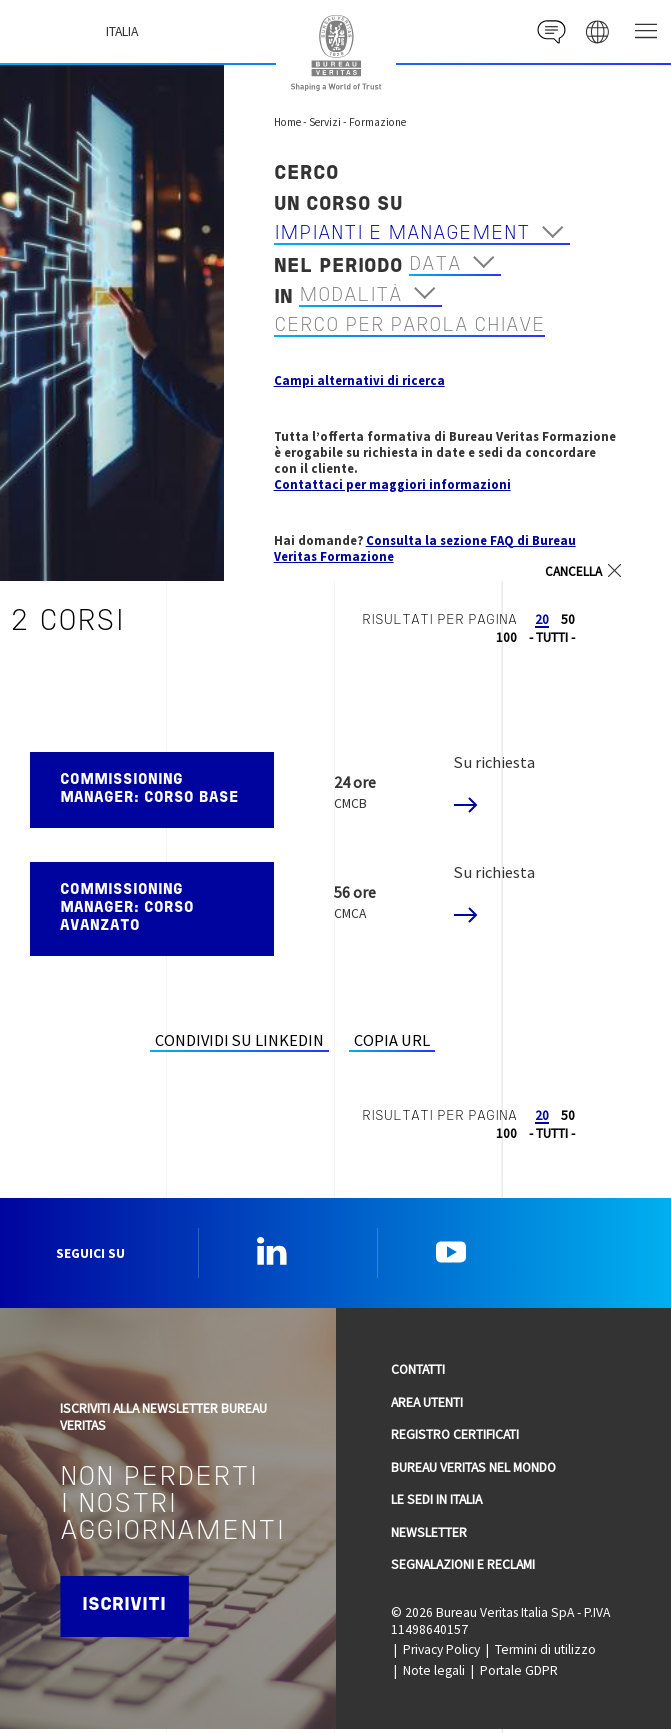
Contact (547, 31)
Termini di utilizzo (545, 1653)
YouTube (451, 1253)
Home (287, 122)
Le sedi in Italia (436, 1503)
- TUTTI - (552, 637)
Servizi (325, 122)
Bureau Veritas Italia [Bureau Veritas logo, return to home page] (336, 53)
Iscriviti (126, 1610)
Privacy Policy (441, 1653)
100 (506, 637)
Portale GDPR (519, 1674)
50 (568, 619)
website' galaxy (596, 31)
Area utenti (427, 1406)
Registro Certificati (455, 1438)
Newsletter (429, 1536)
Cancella (573, 572)
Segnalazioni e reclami (463, 1568)
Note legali (434, 1674)
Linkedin (272, 1253)
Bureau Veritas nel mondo (473, 1471)
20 (542, 619)
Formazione (377, 122)
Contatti (418, 1373)
